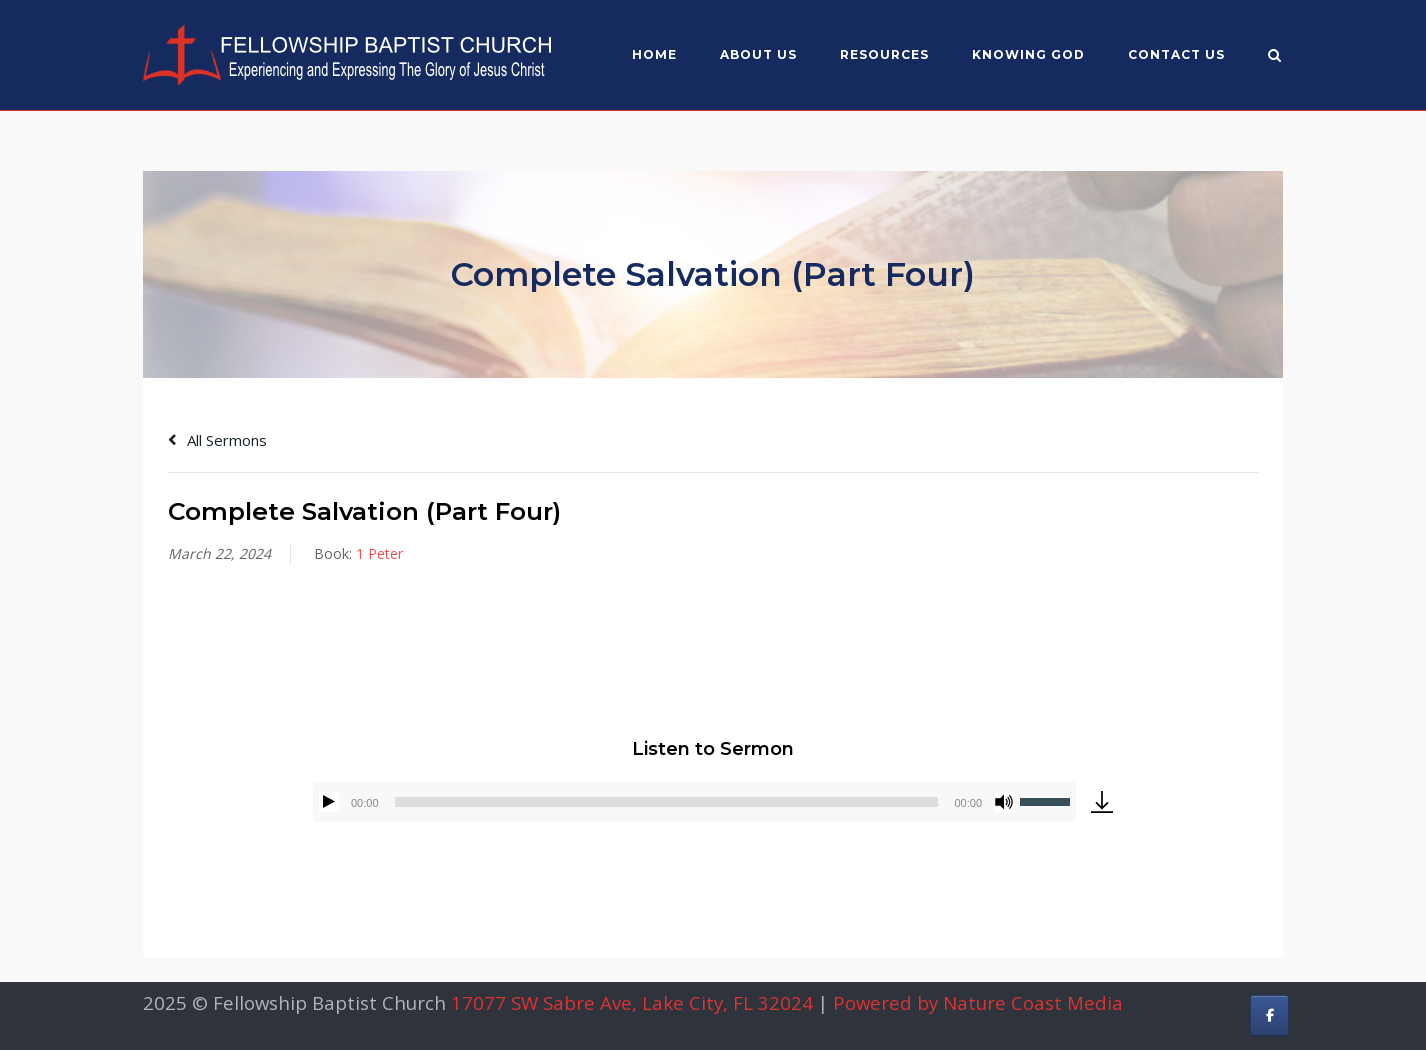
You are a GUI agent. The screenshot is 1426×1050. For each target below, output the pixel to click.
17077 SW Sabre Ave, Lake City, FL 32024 (632, 1002)
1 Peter (379, 553)
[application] (694, 802)
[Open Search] (1274, 57)
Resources (884, 54)
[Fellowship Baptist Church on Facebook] (1269, 1015)
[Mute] (1004, 802)
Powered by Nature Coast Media (978, 1002)
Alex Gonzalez (299, 645)
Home (654, 54)
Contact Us (1176, 54)
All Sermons (217, 440)
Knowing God (1028, 54)
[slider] (667, 802)
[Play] (329, 802)
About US (758, 54)
